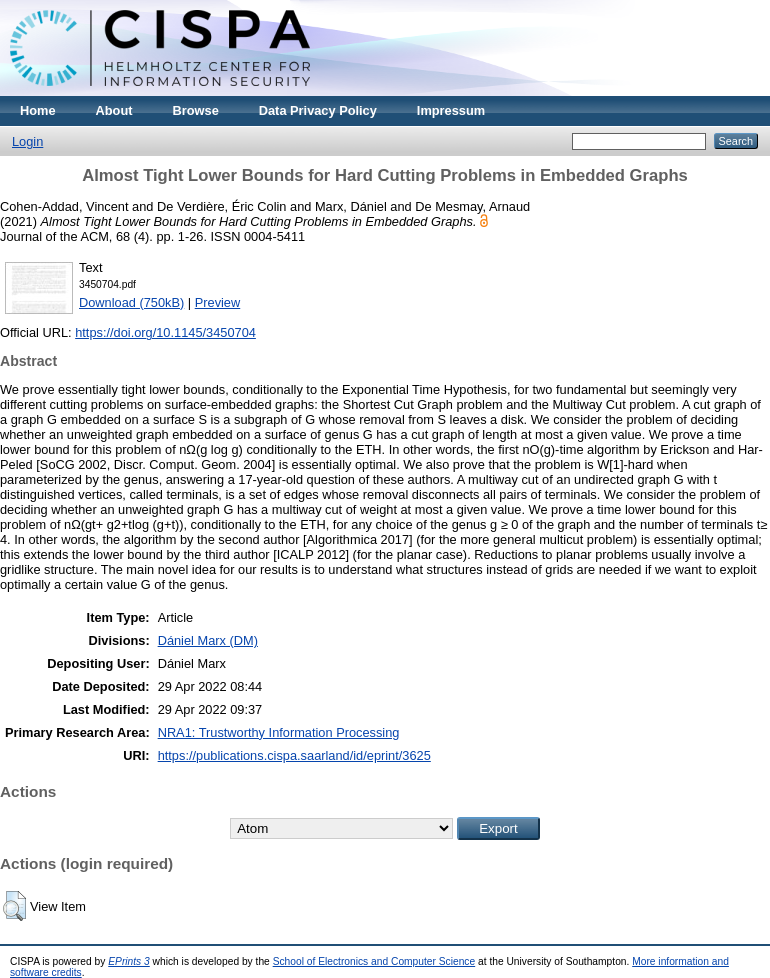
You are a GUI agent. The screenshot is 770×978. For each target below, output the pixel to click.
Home (38, 110)
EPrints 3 (129, 961)
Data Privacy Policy (318, 110)
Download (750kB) (131, 302)
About (114, 110)
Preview (218, 302)
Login (27, 141)
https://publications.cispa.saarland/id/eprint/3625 (294, 755)
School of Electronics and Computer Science (374, 961)
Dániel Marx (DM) (208, 640)
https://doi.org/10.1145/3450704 (165, 332)
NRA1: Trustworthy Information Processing (279, 732)
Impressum (451, 110)
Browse (196, 110)
